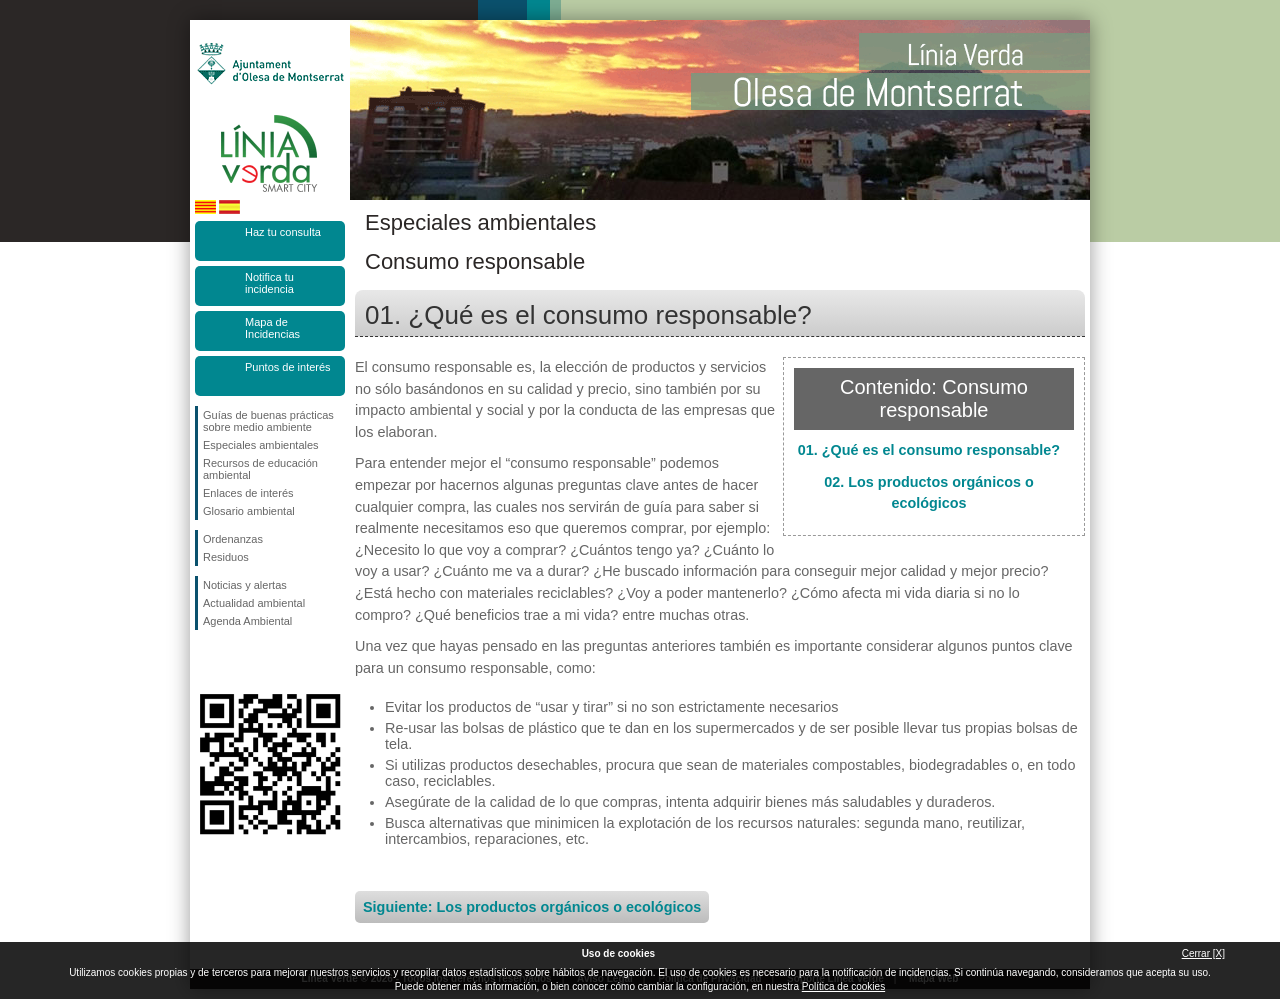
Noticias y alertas (245, 585)
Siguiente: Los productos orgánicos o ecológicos (532, 907)
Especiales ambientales (261, 445)
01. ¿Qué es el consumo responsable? (929, 450)
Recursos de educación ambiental (260, 469)
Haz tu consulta (283, 232)
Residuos (226, 557)
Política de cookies (843, 986)
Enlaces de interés (248, 493)
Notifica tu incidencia (269, 283)
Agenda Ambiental (247, 621)
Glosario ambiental (249, 511)
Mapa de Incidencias (272, 328)
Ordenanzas (233, 539)
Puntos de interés (288, 367)
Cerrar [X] (1203, 953)
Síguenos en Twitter (240, 662)
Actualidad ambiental (254, 603)
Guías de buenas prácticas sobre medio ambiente (268, 421)
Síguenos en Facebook (207, 662)
